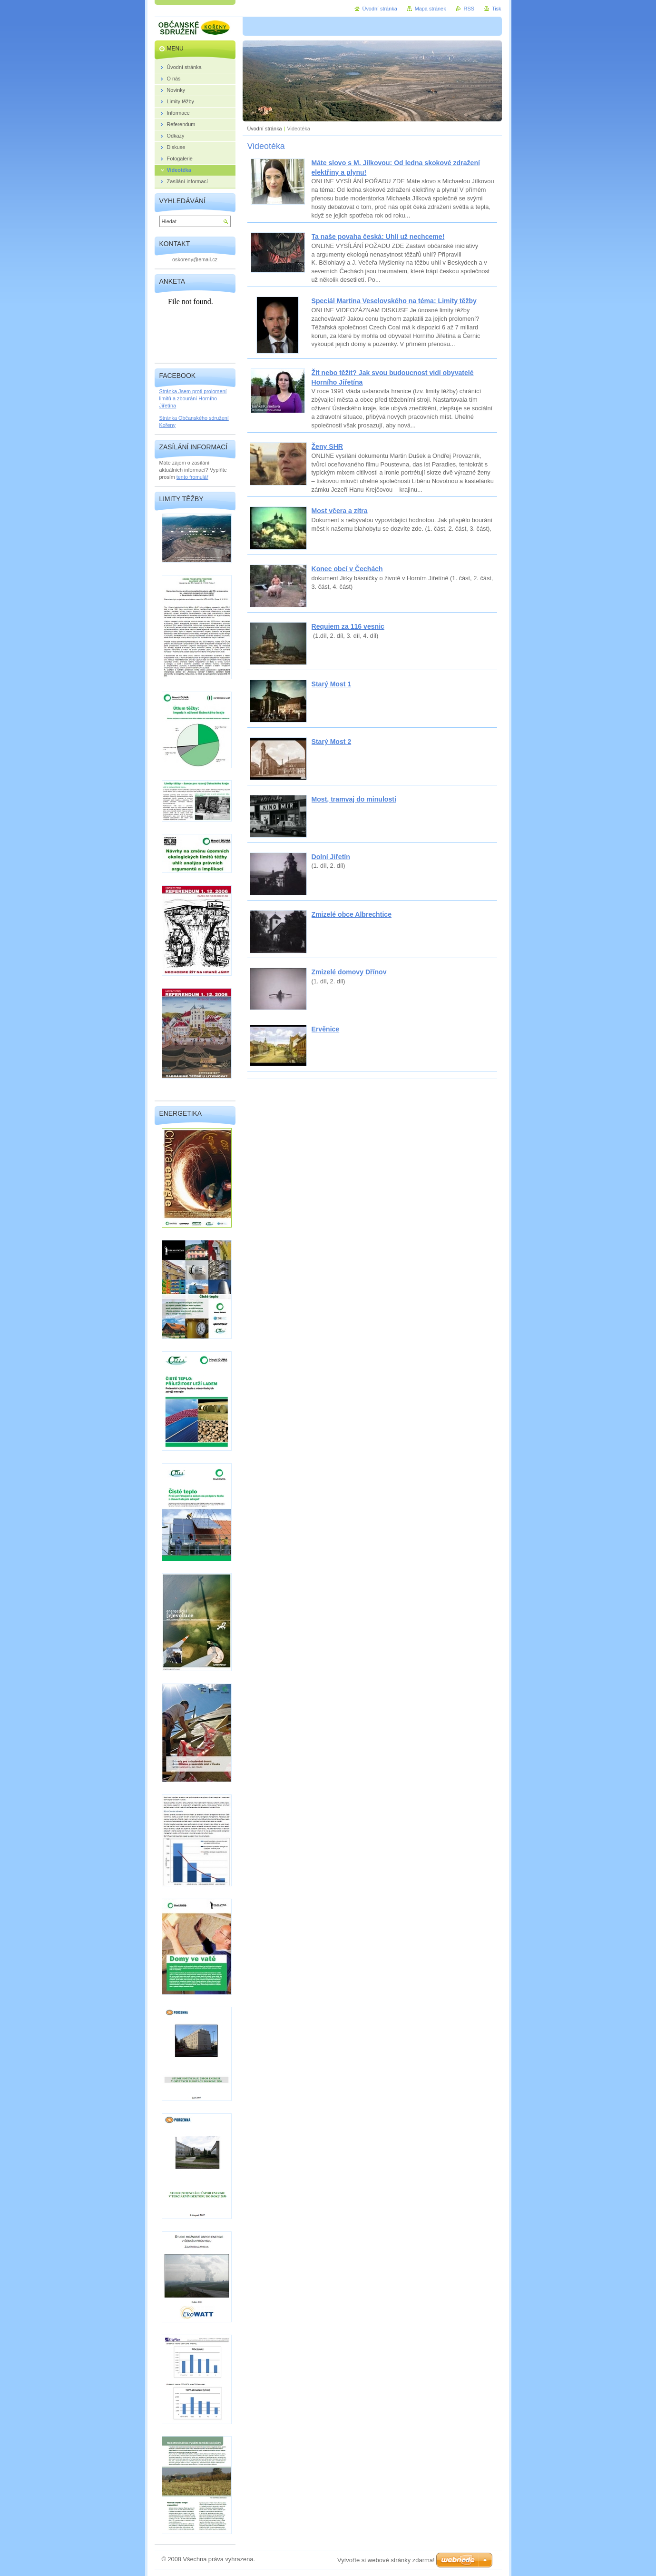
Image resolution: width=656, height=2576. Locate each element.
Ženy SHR (327, 446)
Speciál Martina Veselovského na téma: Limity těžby (394, 301)
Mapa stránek (430, 8)
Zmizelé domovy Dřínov (349, 972)
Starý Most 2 (332, 741)
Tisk (496, 8)
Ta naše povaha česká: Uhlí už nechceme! (378, 236)
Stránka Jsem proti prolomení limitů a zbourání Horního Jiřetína (193, 398)
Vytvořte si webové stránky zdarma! (386, 2560)
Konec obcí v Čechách (347, 569)
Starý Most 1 (332, 684)
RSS (469, 8)
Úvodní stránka (264, 128)
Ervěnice (326, 1029)
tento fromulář (192, 477)
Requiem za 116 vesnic (348, 626)
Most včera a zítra (340, 511)
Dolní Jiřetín (331, 857)
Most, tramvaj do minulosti (354, 799)
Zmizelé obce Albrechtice (352, 914)
